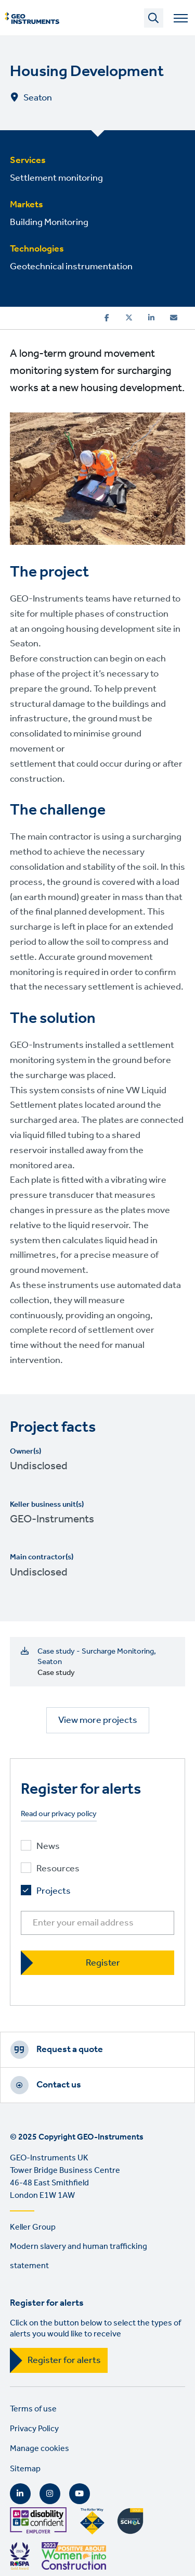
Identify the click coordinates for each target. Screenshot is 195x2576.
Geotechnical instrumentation (71, 267)
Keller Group (33, 2227)
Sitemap (25, 2469)
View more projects (97, 1720)
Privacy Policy (34, 2429)
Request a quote (69, 2049)
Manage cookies (39, 2449)
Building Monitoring (49, 222)
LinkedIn (20, 2493)
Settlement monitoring (56, 178)
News (48, 1846)
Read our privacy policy (59, 1814)
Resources (58, 1868)
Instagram (50, 2493)
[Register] (98, 1962)
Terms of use (33, 2409)
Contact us (58, 2085)
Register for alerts (64, 2360)
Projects (53, 1891)
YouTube (79, 2493)
